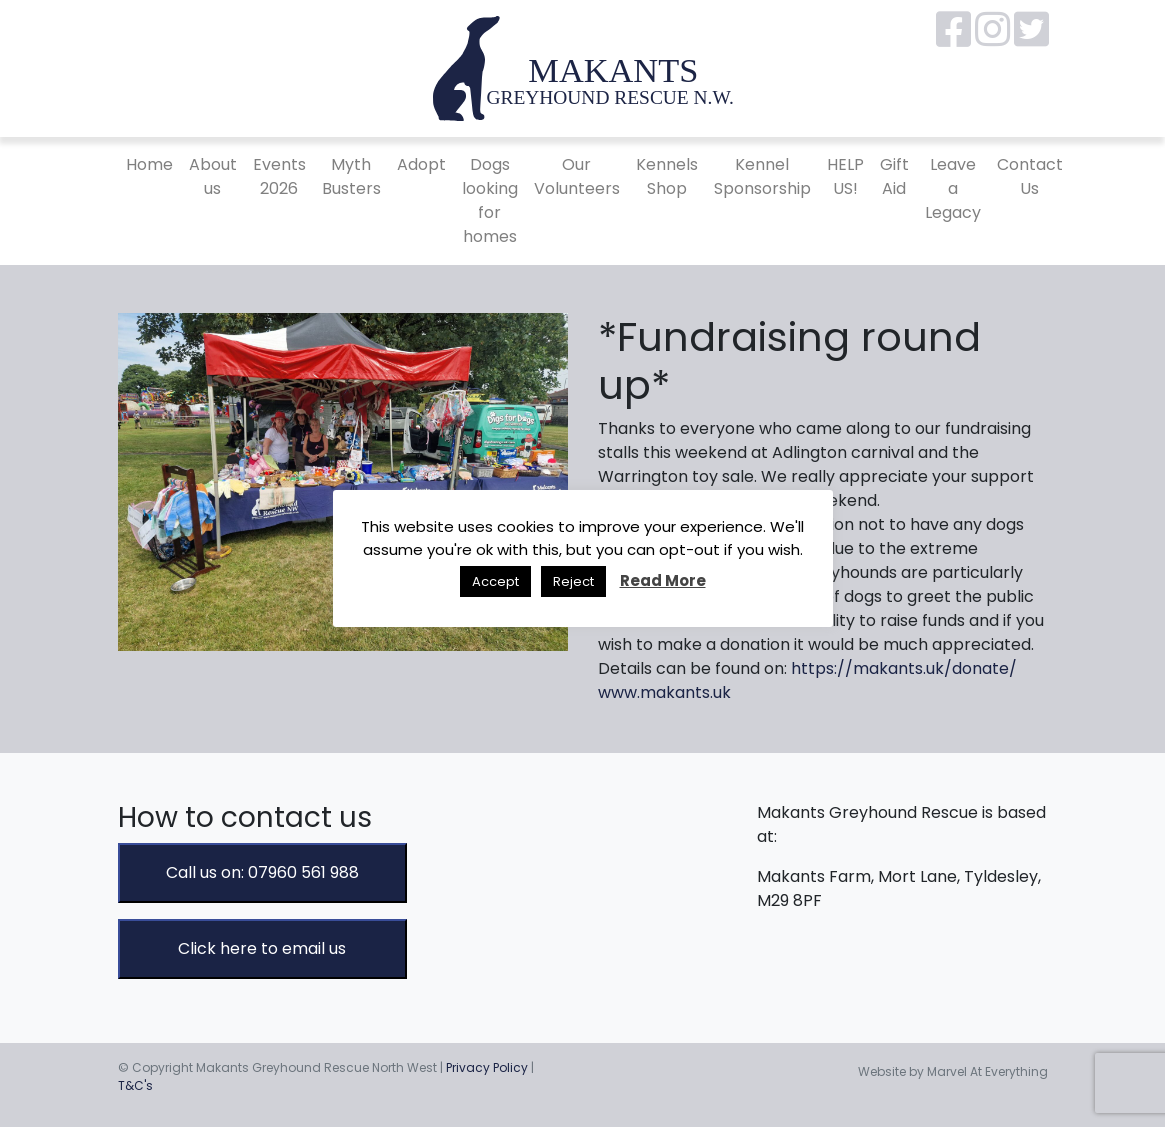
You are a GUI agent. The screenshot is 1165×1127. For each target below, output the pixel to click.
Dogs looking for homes (490, 200)
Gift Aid (894, 176)
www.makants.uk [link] (664, 692)
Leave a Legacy (953, 188)
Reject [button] (573, 581)
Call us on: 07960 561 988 (262, 872)
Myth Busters (351, 176)
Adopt (421, 164)
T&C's (135, 1085)
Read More (663, 580)
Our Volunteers (577, 176)
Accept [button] (495, 581)
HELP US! (845, 176)
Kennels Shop (667, 176)
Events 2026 (279, 176)
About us (213, 176)
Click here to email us (262, 948)
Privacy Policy (487, 1067)
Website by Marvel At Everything (953, 1071)
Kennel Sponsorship (762, 176)
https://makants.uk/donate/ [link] (904, 668)
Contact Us (1030, 176)
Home (149, 164)
